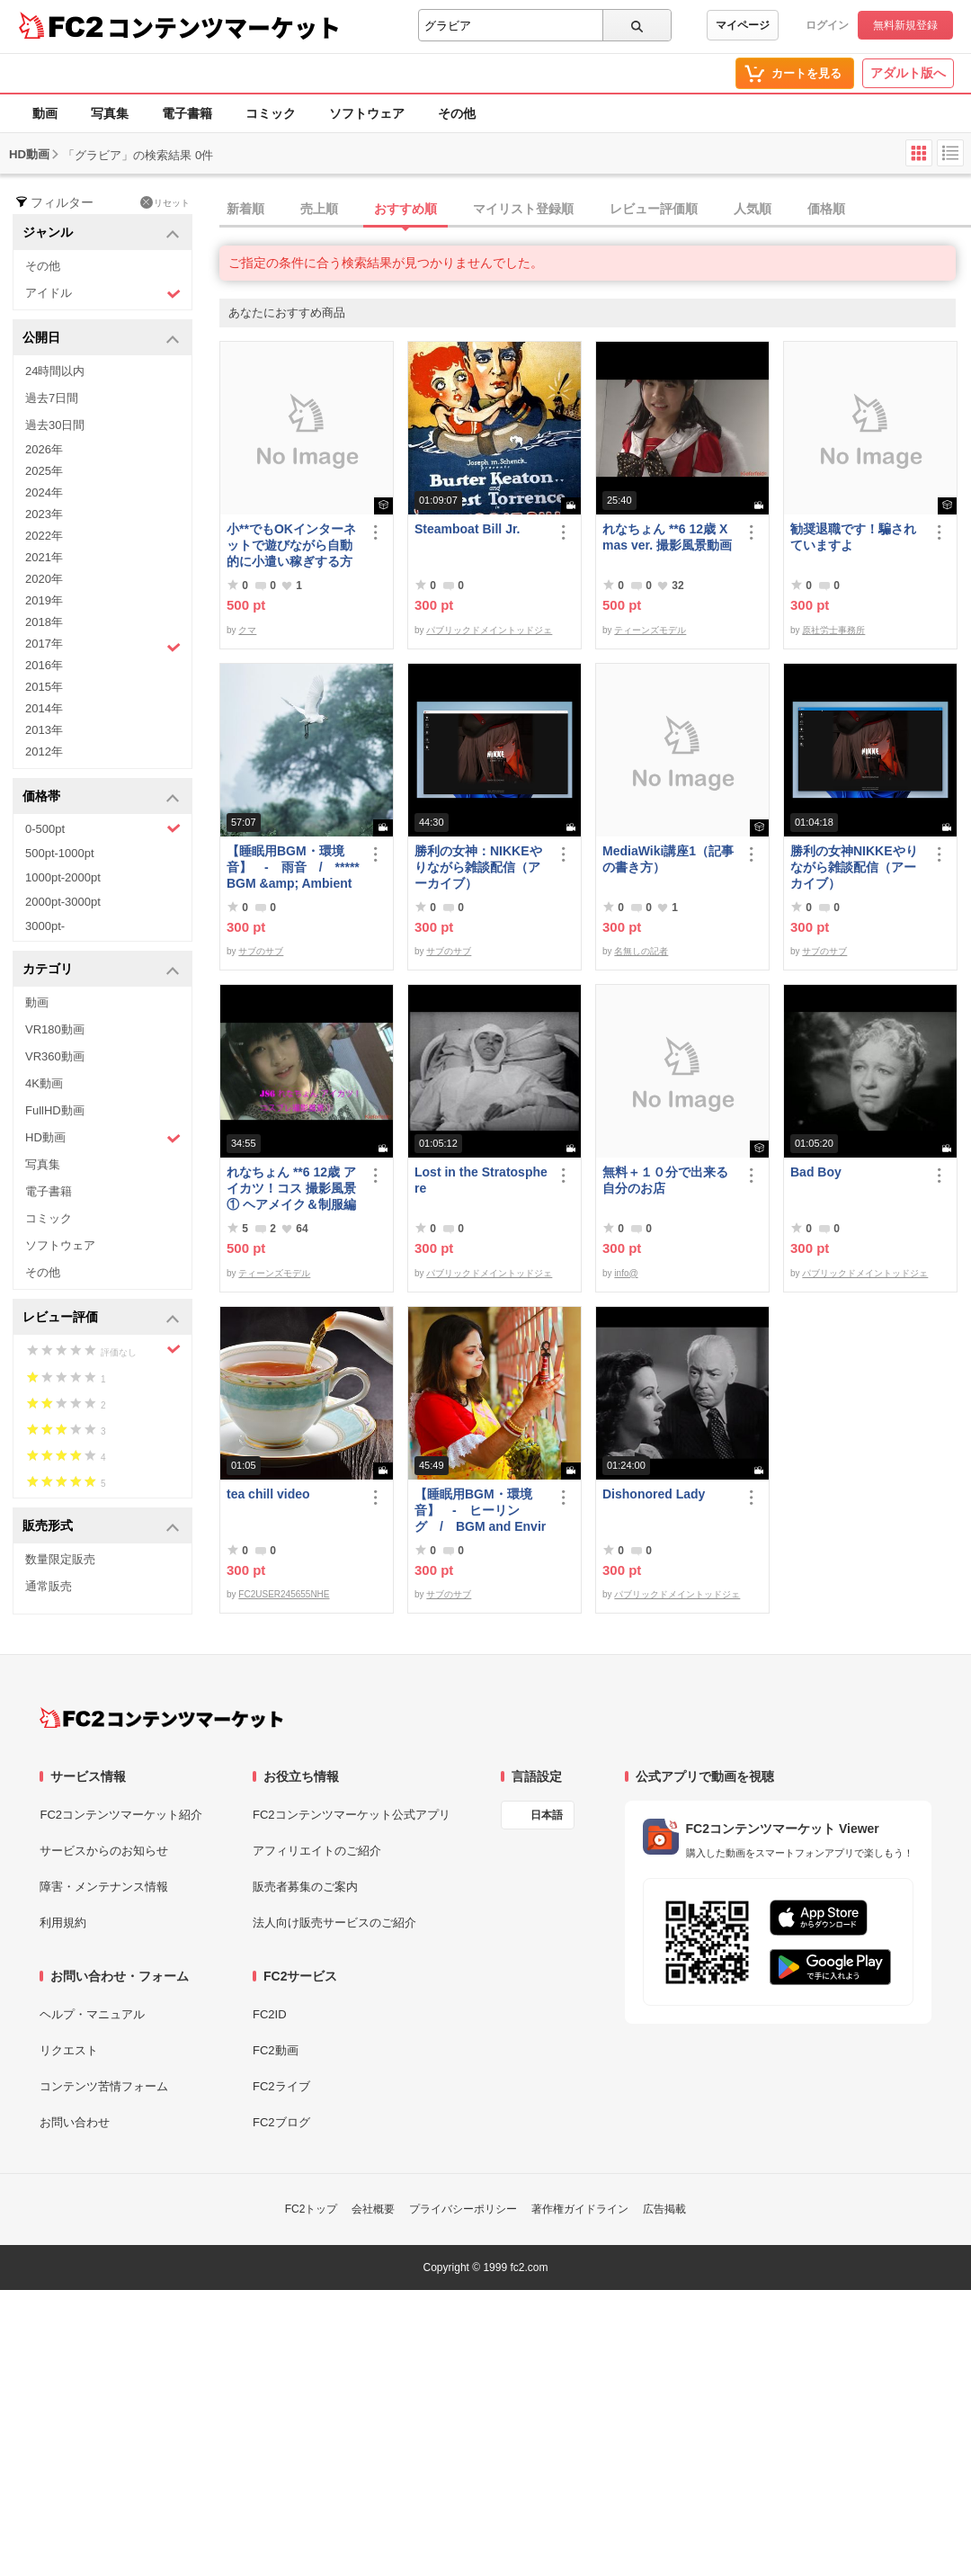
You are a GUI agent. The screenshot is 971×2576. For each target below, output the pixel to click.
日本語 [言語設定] (546, 1815)
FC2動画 (275, 2050)
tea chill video (268, 1494)
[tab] (595, 210)
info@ (625, 1273)
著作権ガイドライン (579, 2209)
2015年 (44, 686)
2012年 (44, 751)
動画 (45, 113)
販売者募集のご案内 (305, 1886)
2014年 (44, 708)
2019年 (44, 600)
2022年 (44, 535)
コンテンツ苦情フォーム (104, 2086)
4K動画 (44, 1083)
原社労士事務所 (833, 630)
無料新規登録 (905, 25)
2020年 (44, 579)
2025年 (44, 471)
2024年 (44, 492)
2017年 (103, 646)
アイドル (103, 293)
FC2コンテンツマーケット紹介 (121, 1814)
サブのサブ (260, 951)
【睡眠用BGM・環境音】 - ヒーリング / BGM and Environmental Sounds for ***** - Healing (480, 1510)
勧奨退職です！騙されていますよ (853, 537)
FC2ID (270, 2014)
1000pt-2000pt (63, 877)
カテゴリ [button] (101, 970)
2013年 (44, 730)
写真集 (110, 113)
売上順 (319, 208)
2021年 (44, 557)
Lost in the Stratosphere (481, 1180)
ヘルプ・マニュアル (92, 2014)
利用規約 (63, 1922)
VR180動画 (55, 1029)
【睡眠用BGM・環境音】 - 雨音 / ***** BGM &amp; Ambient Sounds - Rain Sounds (293, 867)
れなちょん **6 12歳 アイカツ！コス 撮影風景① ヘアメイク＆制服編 (291, 1188)
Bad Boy (816, 1172)
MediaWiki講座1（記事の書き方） (668, 859)
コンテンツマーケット (224, 27)
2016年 (44, 665)
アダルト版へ (908, 73)
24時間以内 (55, 371)
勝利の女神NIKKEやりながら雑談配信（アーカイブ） (854, 867)
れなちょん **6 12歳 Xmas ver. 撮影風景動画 (667, 537)
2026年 (44, 449)
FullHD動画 (55, 1110)
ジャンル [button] (101, 233)
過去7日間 (51, 398)
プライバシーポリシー (463, 2209)
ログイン (827, 25)
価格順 (826, 208)
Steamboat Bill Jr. (467, 529)
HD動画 (103, 1138)
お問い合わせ (75, 2122)
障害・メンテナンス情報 (104, 1886)
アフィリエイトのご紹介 (317, 1850)
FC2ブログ (281, 2122)
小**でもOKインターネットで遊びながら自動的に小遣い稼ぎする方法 (291, 545)
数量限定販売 (60, 1559)
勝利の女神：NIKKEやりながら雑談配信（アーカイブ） (478, 867)
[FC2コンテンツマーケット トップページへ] (161, 1718)
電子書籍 (187, 113)
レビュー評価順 (654, 208)
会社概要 (373, 2209)
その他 (457, 113)
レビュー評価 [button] (101, 1318)
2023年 (44, 514)
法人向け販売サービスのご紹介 (334, 1922)
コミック (270, 113)
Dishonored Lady (653, 1494)
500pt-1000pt (59, 853)
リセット (165, 202)
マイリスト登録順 (523, 208)
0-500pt (103, 828)
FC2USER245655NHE (283, 1594)
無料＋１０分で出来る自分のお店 (665, 1180)
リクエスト (69, 2050)
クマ (247, 630)
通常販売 (48, 1586)
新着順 (245, 208)
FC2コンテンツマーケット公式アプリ (351, 1814)
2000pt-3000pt (63, 901)
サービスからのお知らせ (104, 1850)
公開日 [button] (101, 338)
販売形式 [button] (101, 1526)
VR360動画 (55, 1056)
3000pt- (45, 926)
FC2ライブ (281, 2086)
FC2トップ (311, 2209)
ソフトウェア (367, 113)
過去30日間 (55, 425)
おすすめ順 (405, 208)
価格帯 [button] (101, 797)
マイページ (743, 25)
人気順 (752, 208)
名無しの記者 (641, 951)
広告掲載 (664, 2209)
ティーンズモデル (650, 630)
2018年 (44, 622)
